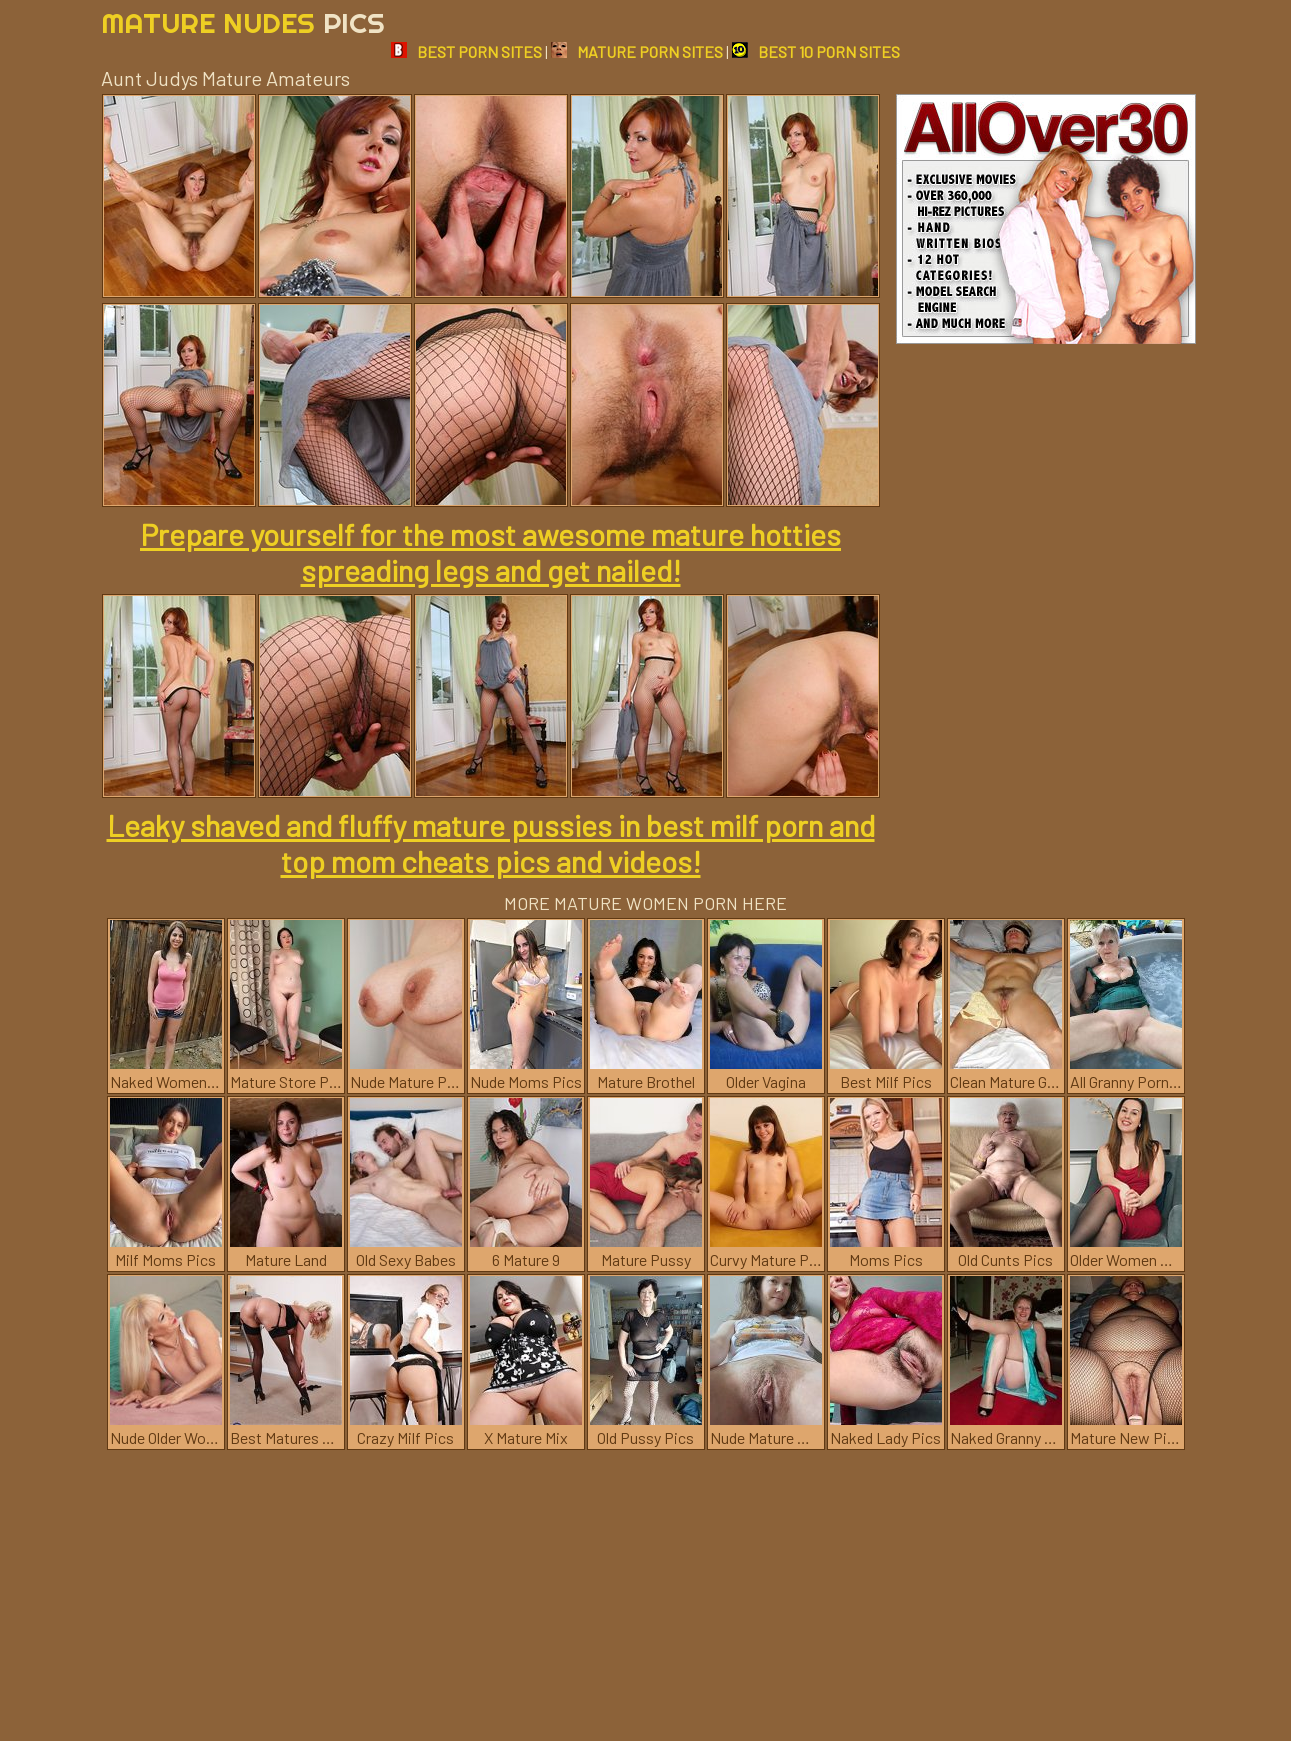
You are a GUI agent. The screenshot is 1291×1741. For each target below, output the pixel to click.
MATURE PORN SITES (637, 51)
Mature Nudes (243, 22)
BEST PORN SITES (466, 51)
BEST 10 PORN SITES (816, 51)
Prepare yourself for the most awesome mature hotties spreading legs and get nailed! (490, 552)
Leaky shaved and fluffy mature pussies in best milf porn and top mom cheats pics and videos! (491, 843)
